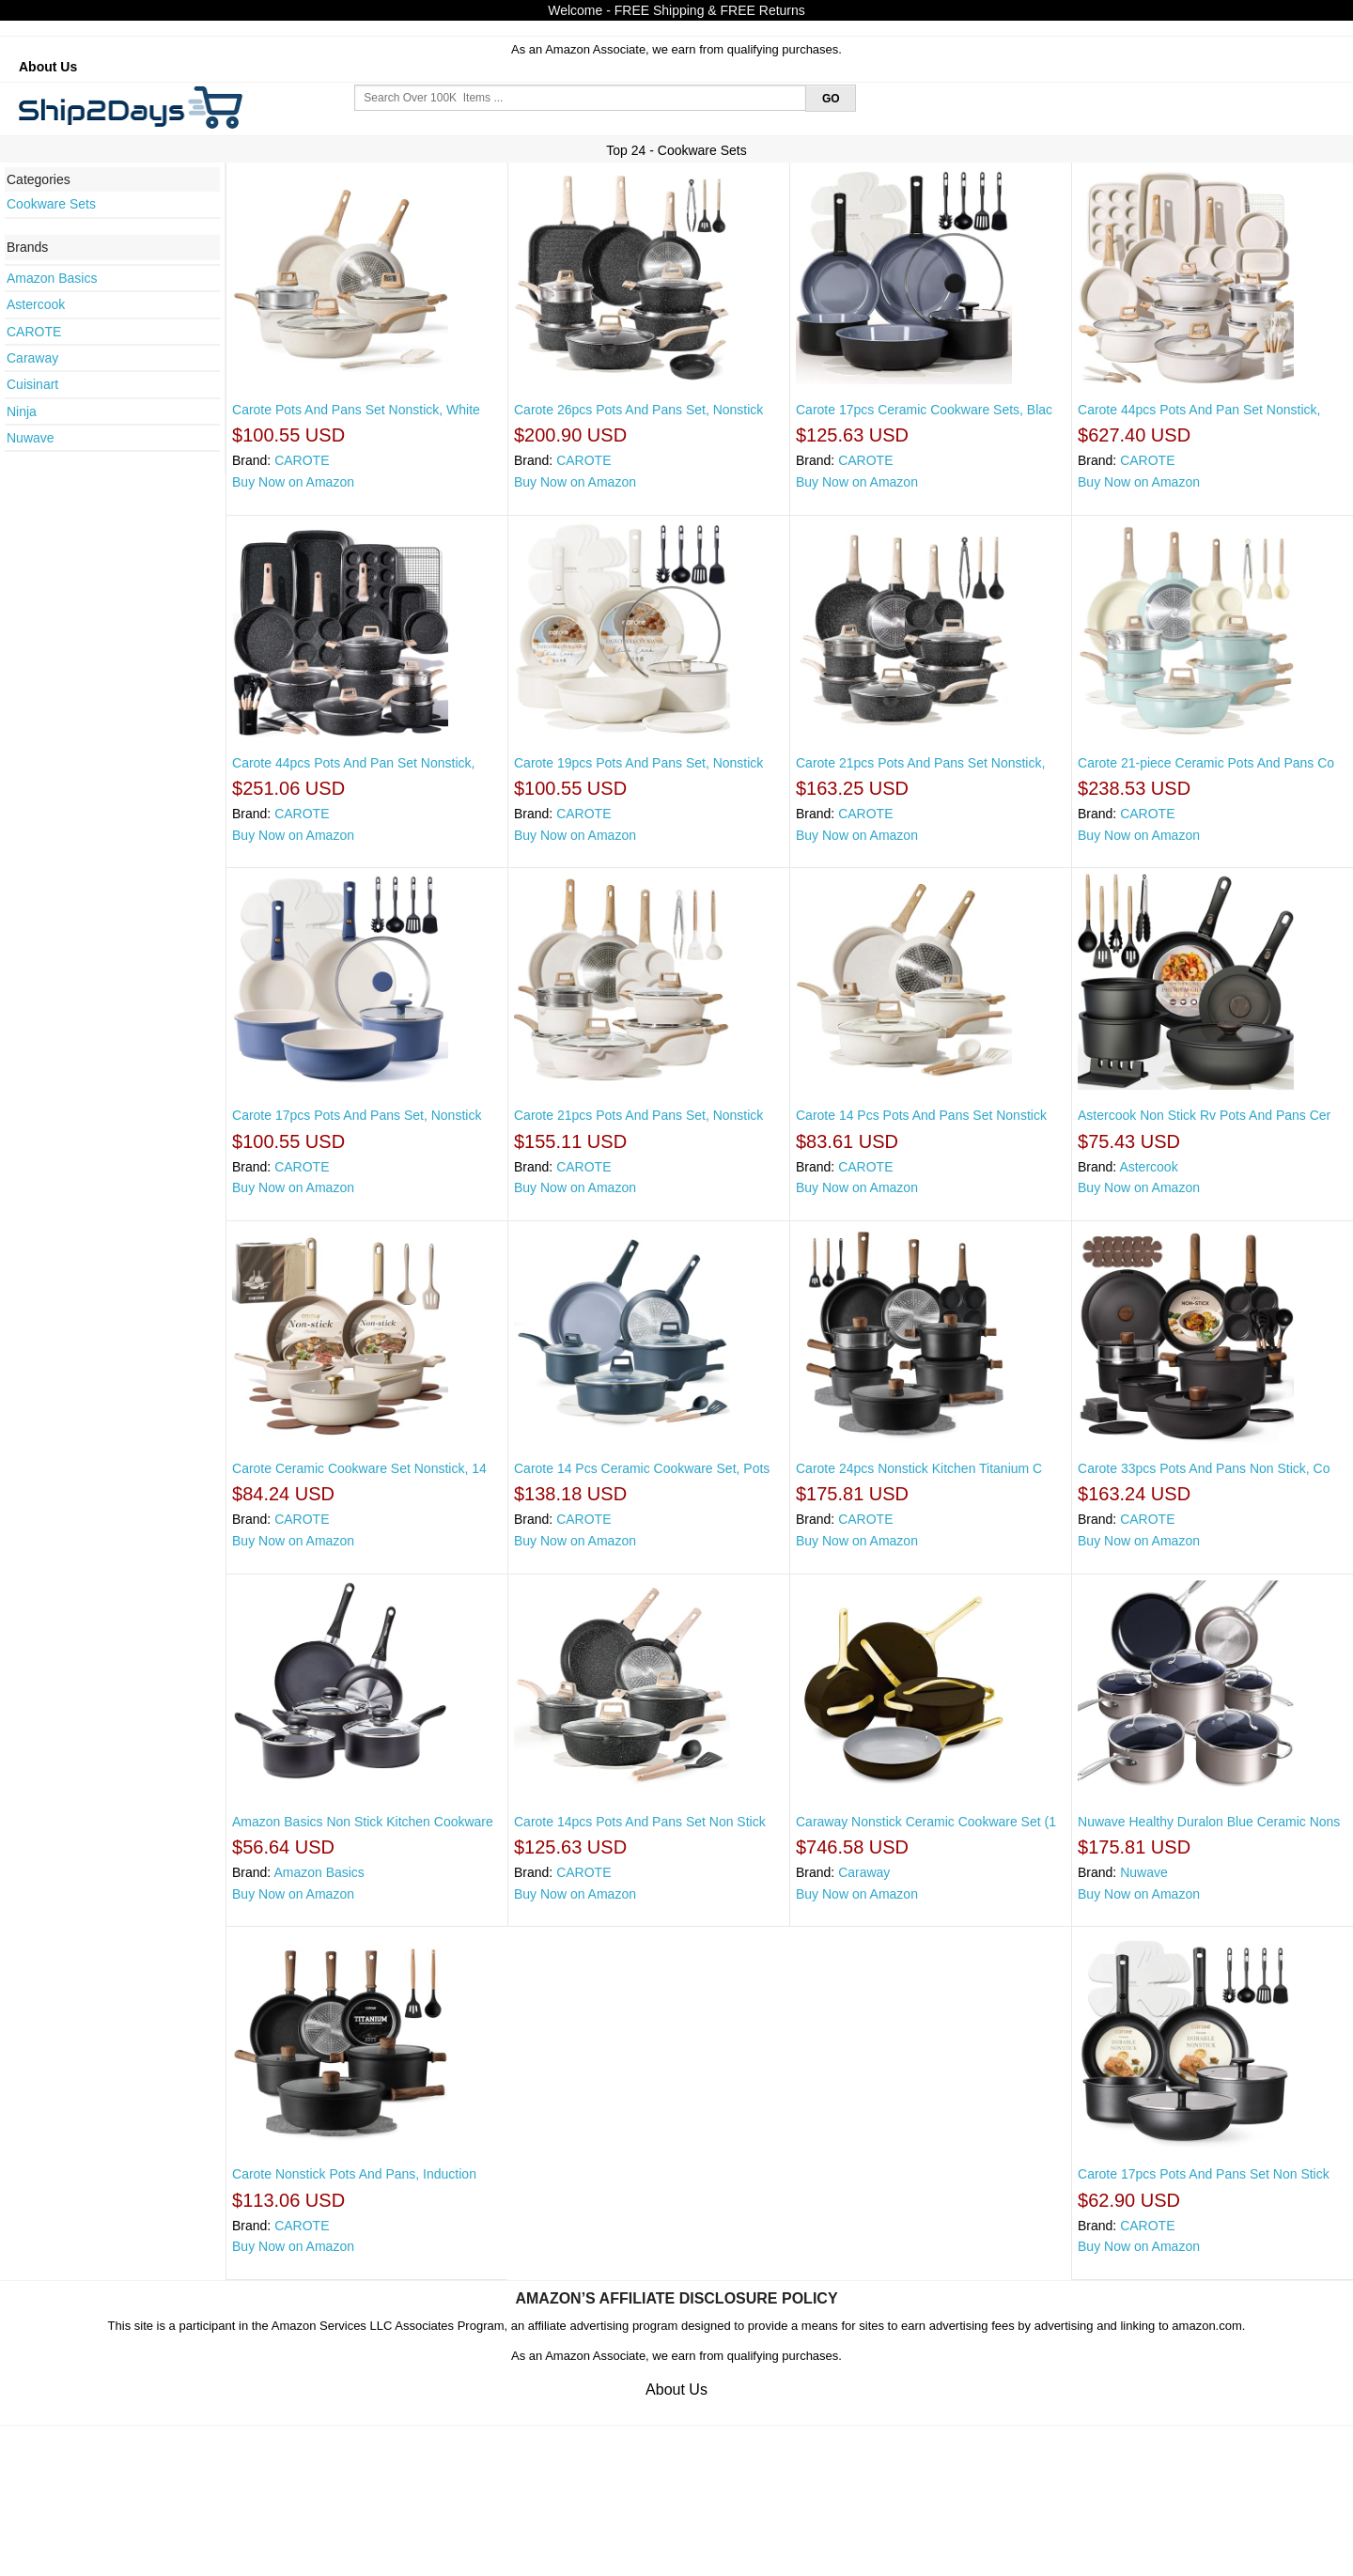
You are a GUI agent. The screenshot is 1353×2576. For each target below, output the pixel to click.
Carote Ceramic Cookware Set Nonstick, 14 (359, 1468)
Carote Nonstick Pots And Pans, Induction (354, 2173)
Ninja (22, 411)
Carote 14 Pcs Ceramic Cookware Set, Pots (642, 1468)
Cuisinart (32, 384)
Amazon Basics (52, 278)
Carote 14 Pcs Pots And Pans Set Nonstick (921, 1115)
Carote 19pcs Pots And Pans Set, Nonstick (638, 762)
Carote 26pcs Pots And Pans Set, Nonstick (638, 409)
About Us (48, 66)
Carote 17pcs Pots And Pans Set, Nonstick (356, 1115)
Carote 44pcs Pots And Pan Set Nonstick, (1199, 409)
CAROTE (34, 331)
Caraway (32, 357)
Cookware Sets (51, 203)
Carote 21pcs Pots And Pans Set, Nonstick (638, 1115)
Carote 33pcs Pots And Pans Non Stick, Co (1204, 1468)
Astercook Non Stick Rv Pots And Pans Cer (1204, 1115)
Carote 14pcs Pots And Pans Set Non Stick (640, 1821)
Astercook (36, 304)
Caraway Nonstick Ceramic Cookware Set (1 (926, 1821)
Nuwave (30, 437)
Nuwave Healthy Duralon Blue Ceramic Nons (1209, 1821)
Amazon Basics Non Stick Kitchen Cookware (362, 1821)
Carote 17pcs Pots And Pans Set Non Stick (1204, 2173)
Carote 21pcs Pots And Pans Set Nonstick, (920, 762)
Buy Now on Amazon (293, 481)
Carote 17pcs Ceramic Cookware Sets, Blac (924, 409)
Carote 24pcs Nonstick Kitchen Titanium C (919, 1468)
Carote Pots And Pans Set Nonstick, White (356, 409)
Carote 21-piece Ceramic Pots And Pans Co (1206, 762)
